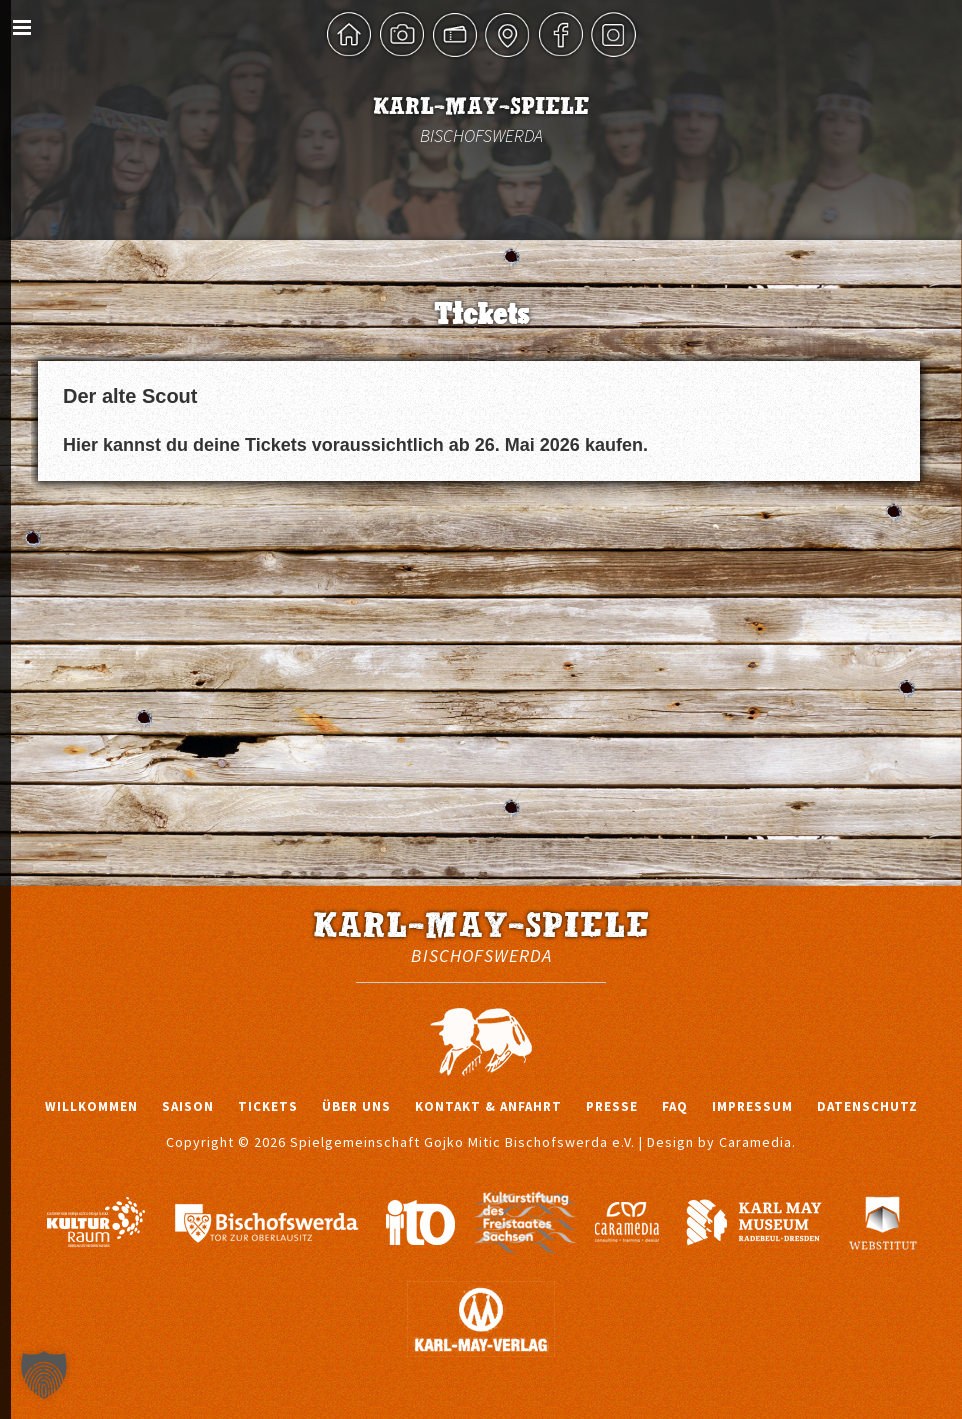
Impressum (752, 1106)
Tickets (268, 1106)
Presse (612, 1106)
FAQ (675, 1106)
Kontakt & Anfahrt (488, 1106)
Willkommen (91, 1106)
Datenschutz (867, 1106)
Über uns (356, 1106)
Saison (188, 1106)
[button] (44, 1375)
